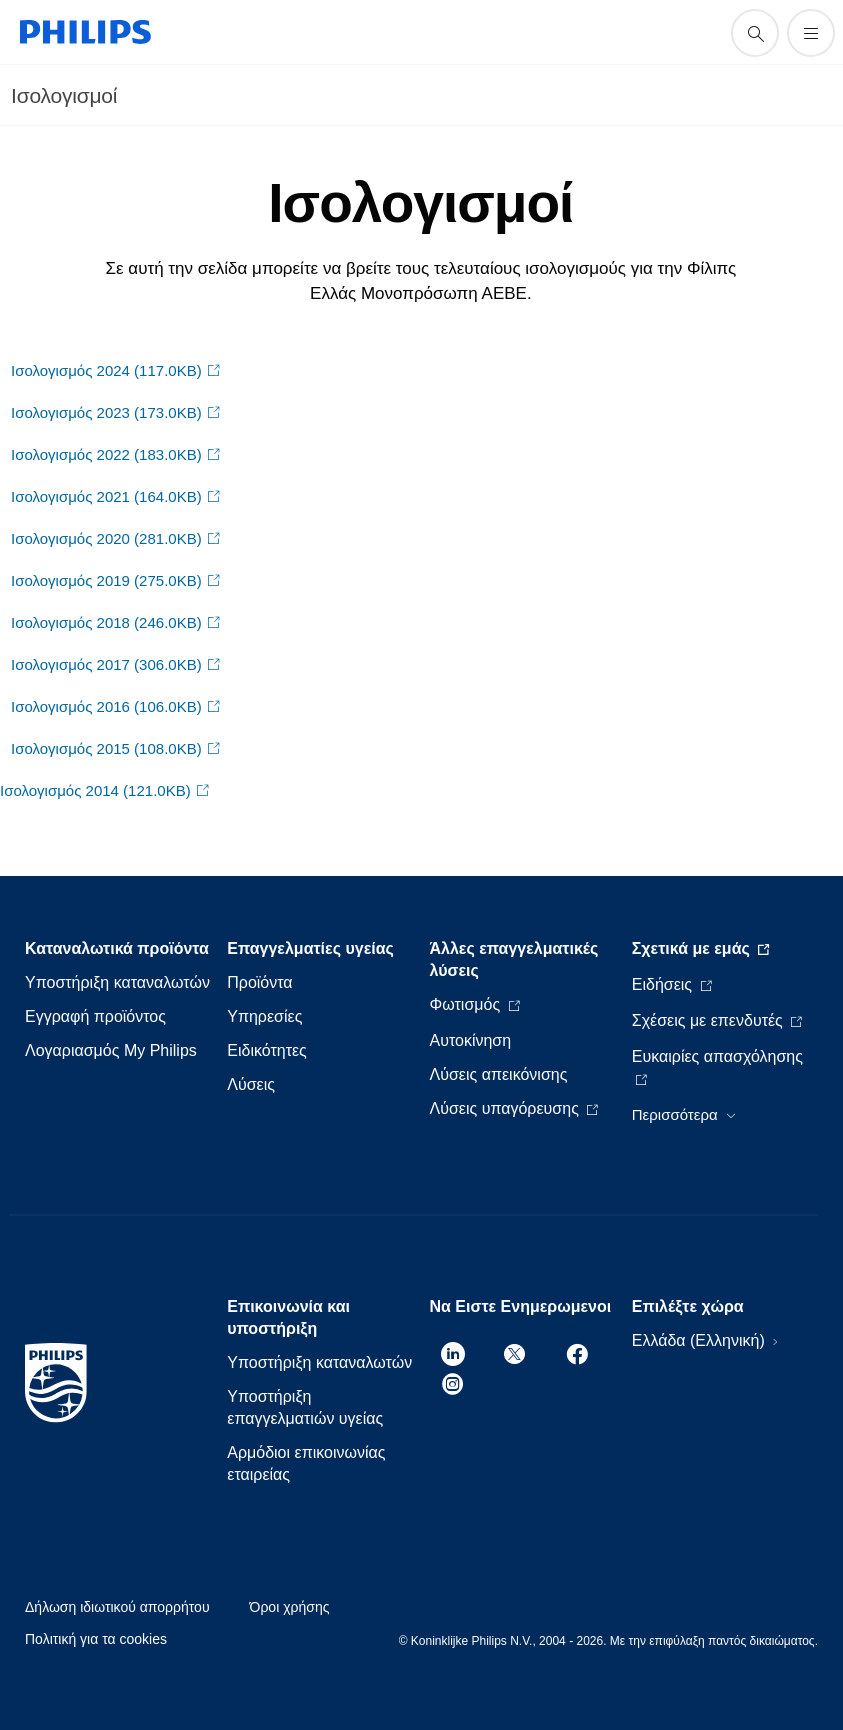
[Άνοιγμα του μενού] (811, 33)
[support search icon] (755, 33)
